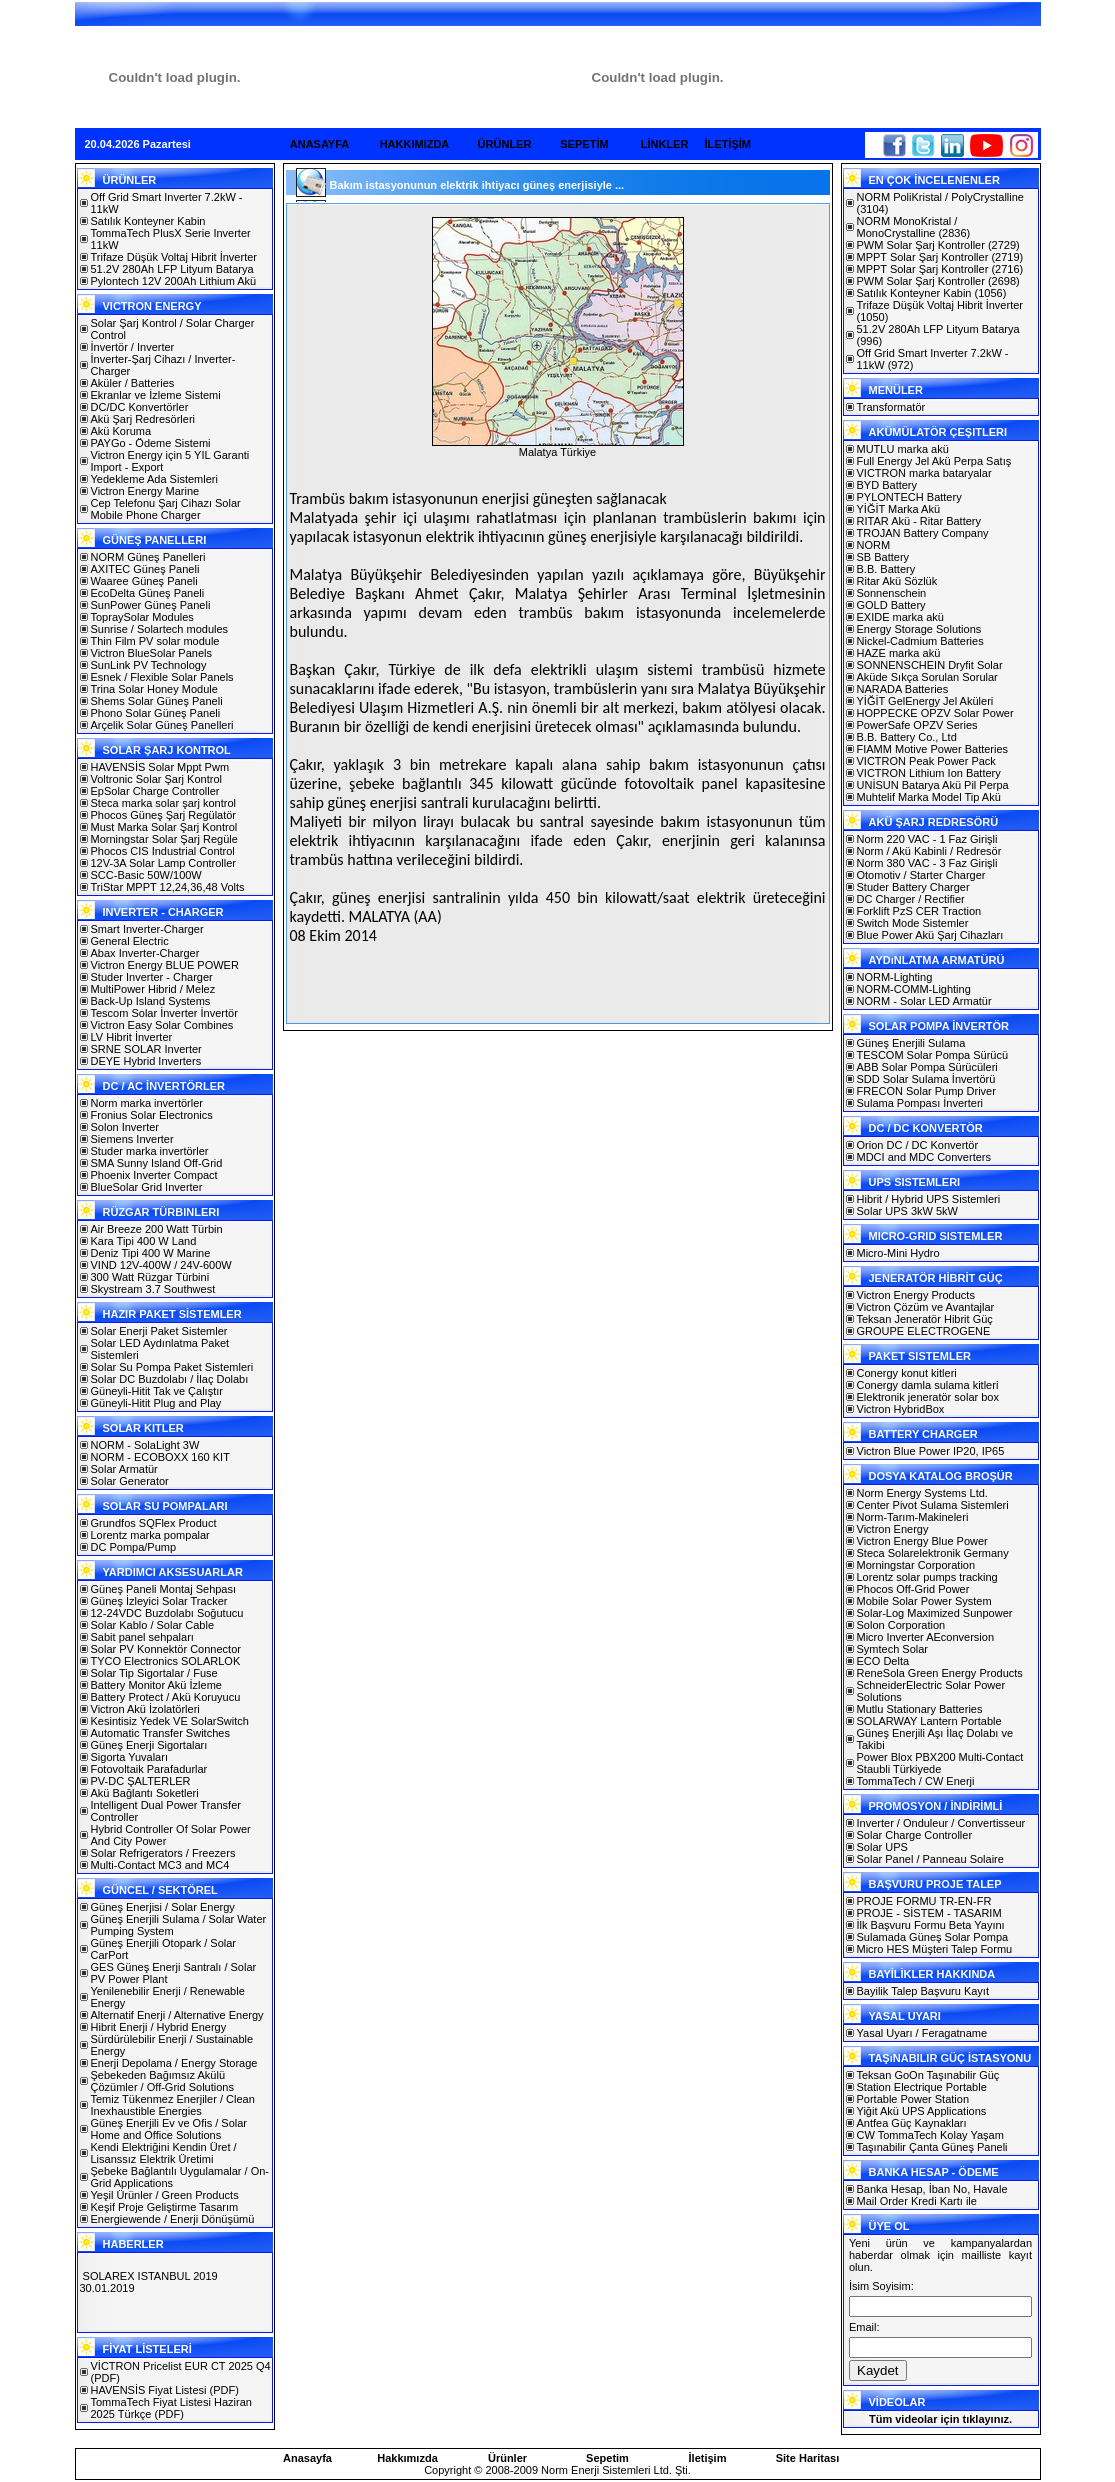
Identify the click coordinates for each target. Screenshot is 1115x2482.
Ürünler (507, 2458)
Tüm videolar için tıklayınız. (940, 2419)
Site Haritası (808, 2458)
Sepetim (607, 2458)
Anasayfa (307, 2458)
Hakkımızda (407, 2458)
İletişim (708, 2458)
